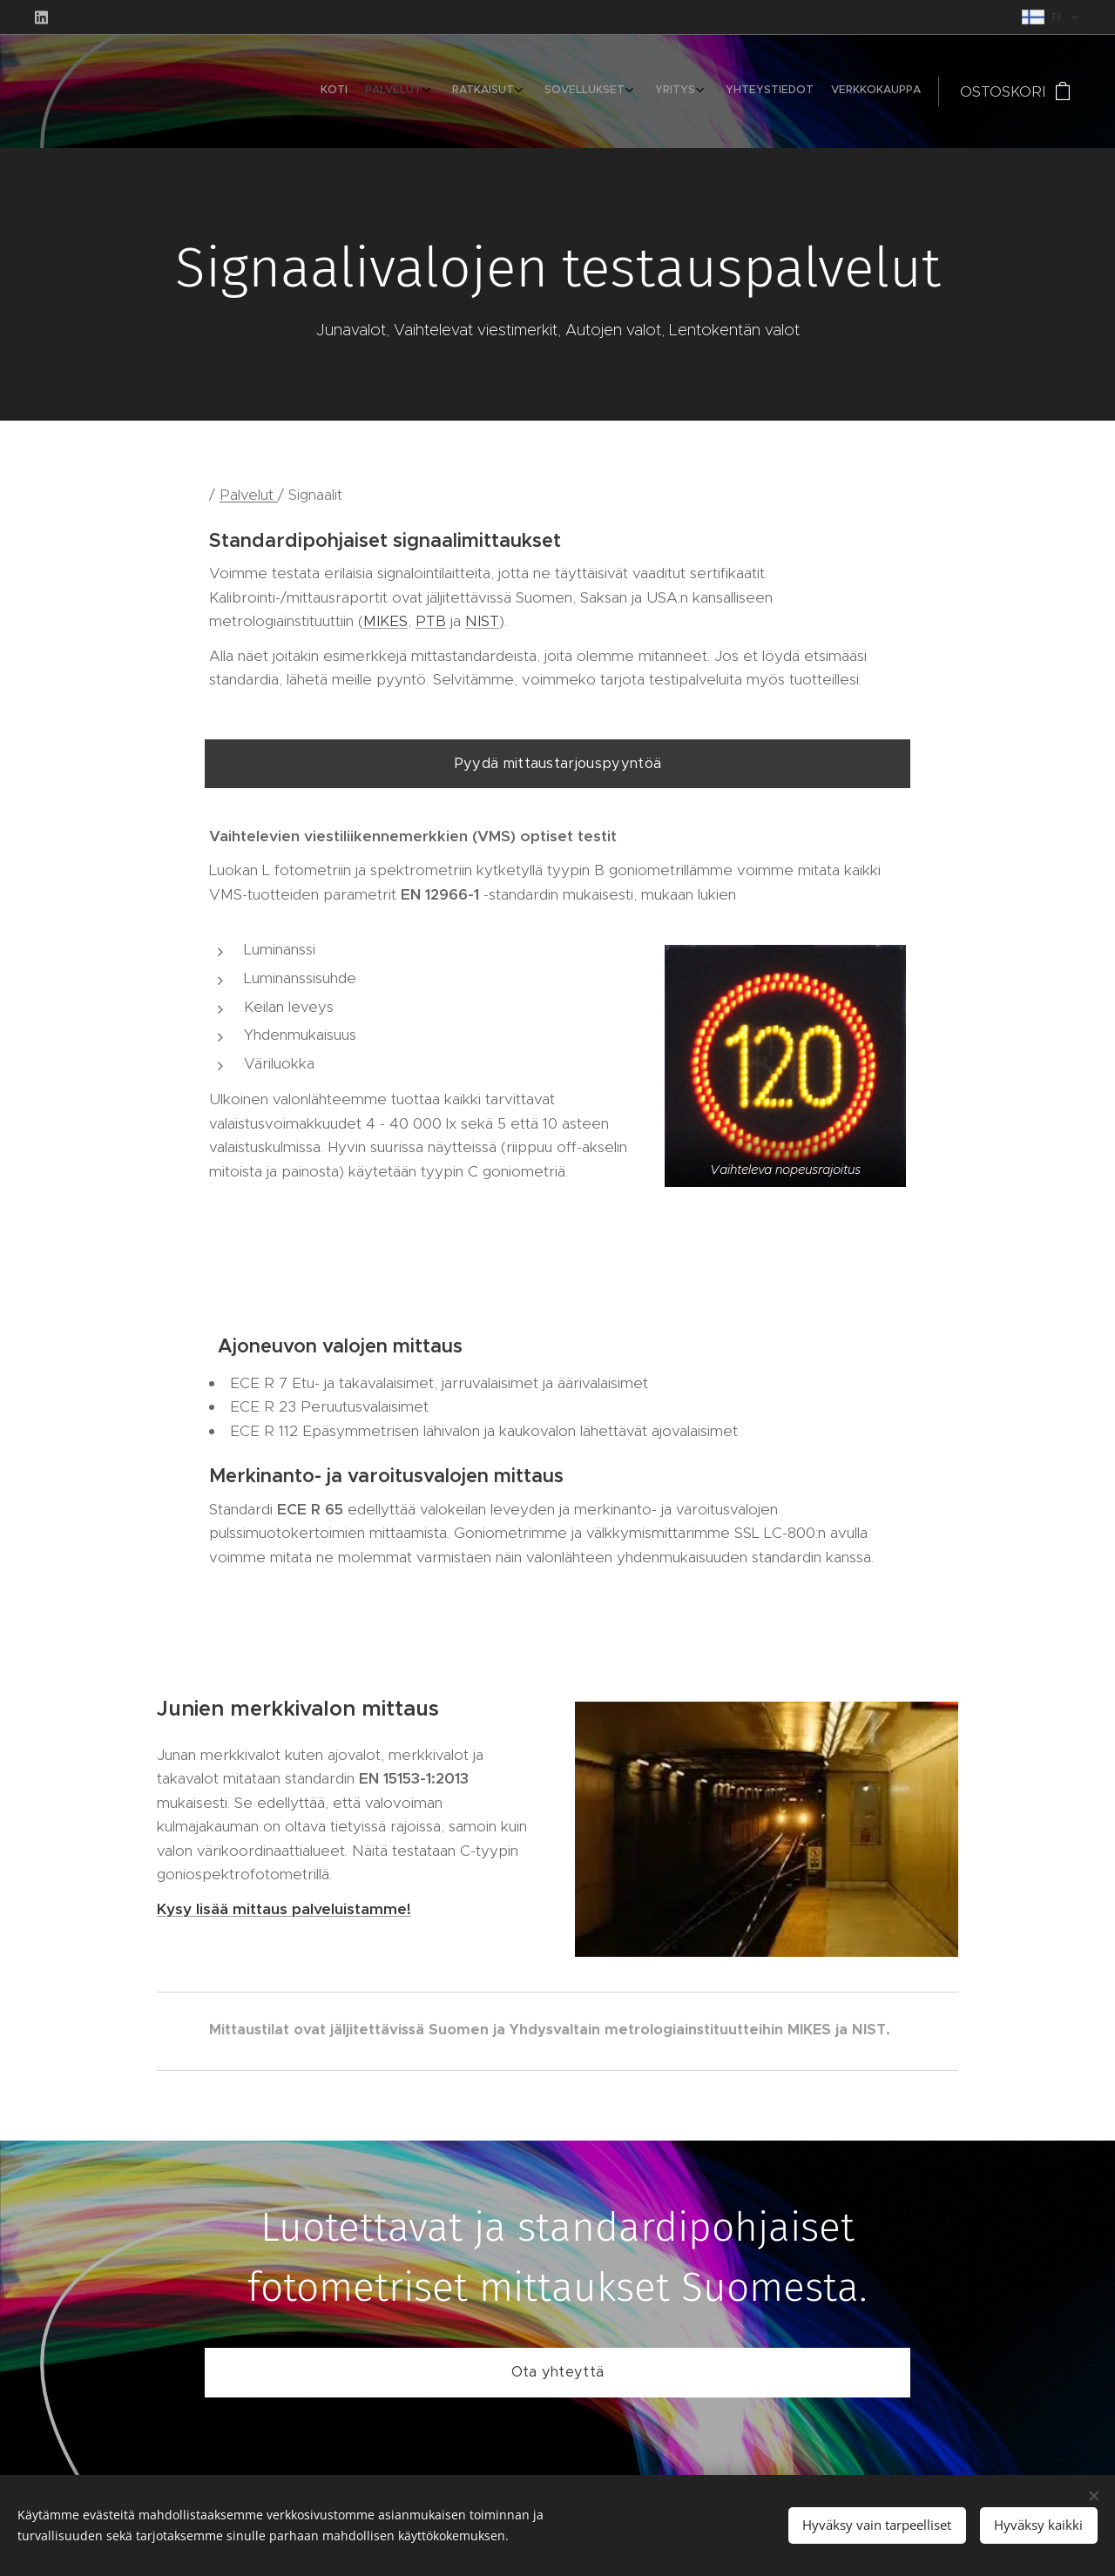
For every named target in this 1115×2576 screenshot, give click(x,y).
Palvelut (249, 494)
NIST (482, 621)
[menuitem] (766, 91)
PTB (431, 621)
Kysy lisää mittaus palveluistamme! (284, 1909)
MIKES (385, 621)
